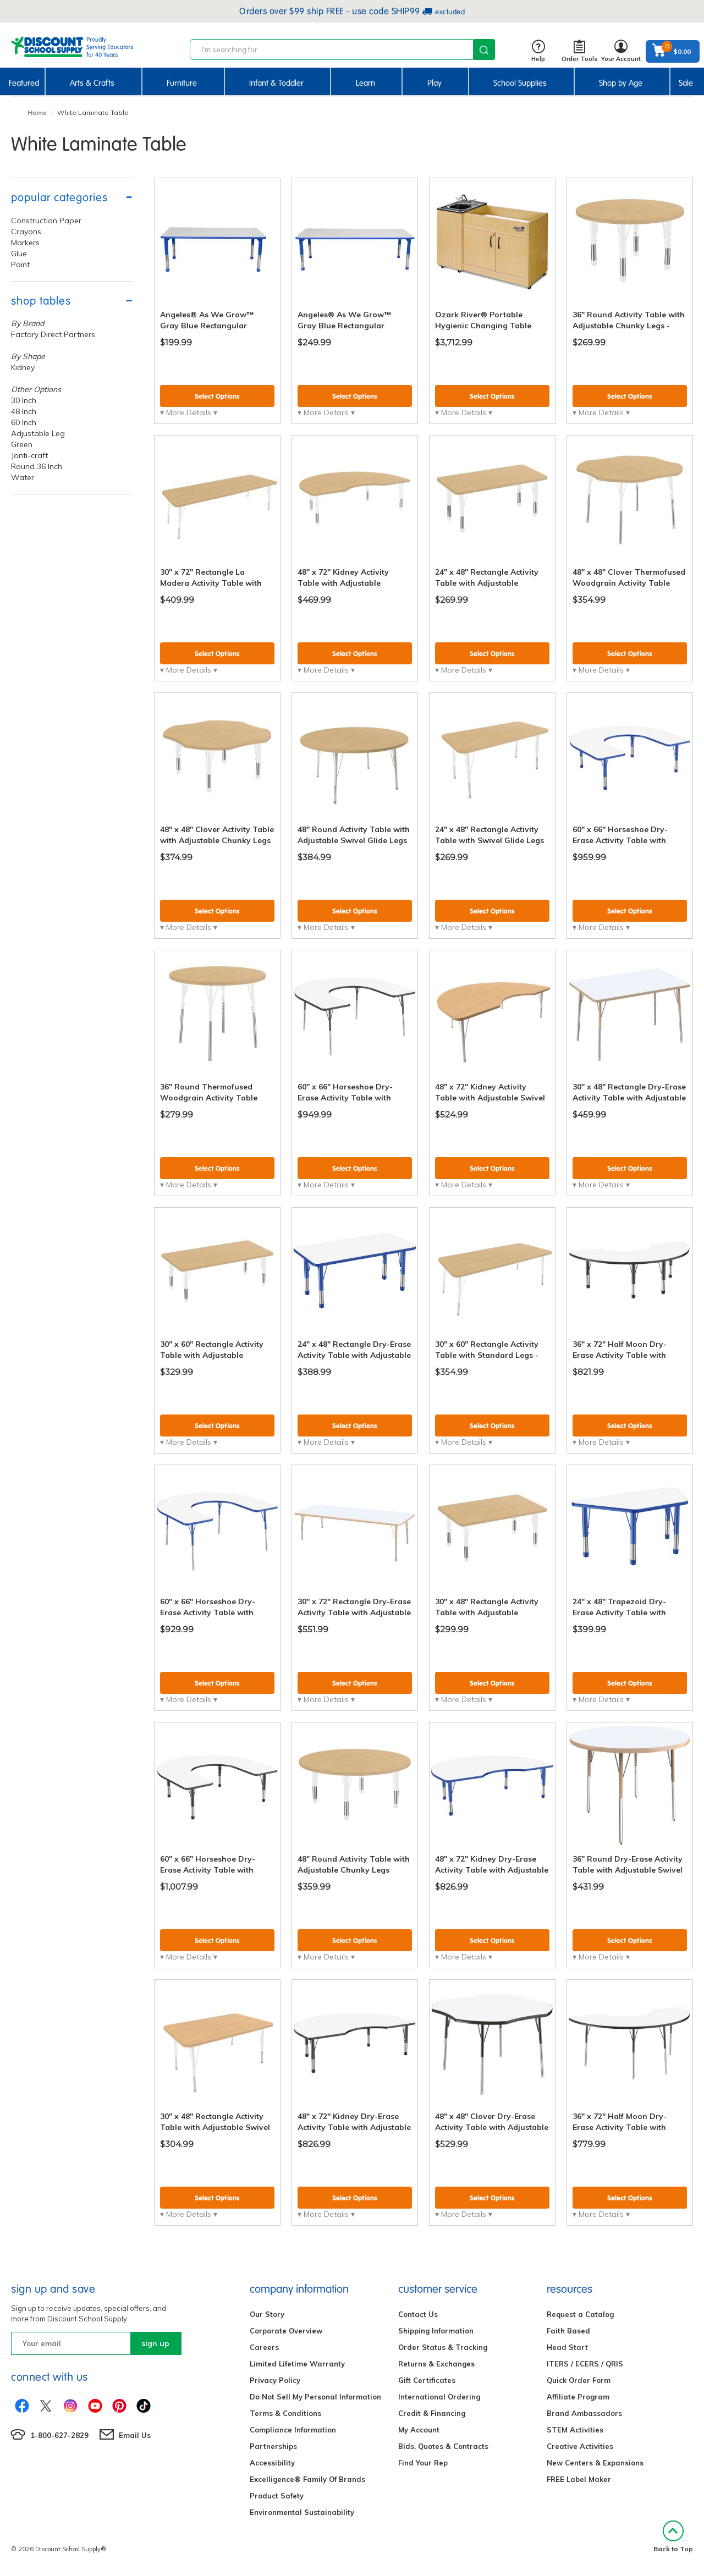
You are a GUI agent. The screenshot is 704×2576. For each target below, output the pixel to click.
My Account (418, 2429)
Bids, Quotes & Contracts (443, 2446)
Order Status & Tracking (442, 2347)
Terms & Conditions (285, 2413)
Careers (264, 2347)
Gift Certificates (426, 2380)
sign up (155, 2343)
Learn (365, 83)
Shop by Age (620, 83)
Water (22, 477)
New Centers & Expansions (595, 2462)
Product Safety (277, 2495)
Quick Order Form (578, 2380)
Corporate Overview (286, 2330)
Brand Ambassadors (584, 2413)
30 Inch (23, 400)
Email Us (135, 2435)
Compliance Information (293, 2429)
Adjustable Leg (38, 433)
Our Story (267, 2314)
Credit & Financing (431, 2413)
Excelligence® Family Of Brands (307, 2479)
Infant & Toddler (276, 83)
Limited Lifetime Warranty (297, 2363)
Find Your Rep (423, 2462)
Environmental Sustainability (302, 2512)
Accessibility (272, 2462)
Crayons (26, 231)
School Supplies (520, 83)
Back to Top (673, 2536)
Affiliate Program (578, 2396)
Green (21, 444)
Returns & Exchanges (436, 2363)
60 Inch (23, 422)
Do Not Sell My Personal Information (315, 2396)
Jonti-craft (29, 455)
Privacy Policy (275, 2380)
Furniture (182, 83)
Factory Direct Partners (53, 334)
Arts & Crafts (92, 83)
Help (538, 51)
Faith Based (568, 2330)
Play (434, 83)
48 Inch (23, 411)
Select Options (217, 396)
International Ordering (439, 2396)
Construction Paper (46, 220)
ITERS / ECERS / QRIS (585, 2363)
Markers (25, 242)
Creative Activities (580, 2446)
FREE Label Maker (579, 2479)
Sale (686, 83)
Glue (19, 253)
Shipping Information (436, 2330)
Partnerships (273, 2446)
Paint (20, 264)
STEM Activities (575, 2429)
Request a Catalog (580, 2314)
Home (37, 112)
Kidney (23, 367)
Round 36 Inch (36, 466)
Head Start (567, 2347)
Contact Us (418, 2314)
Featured (24, 83)
